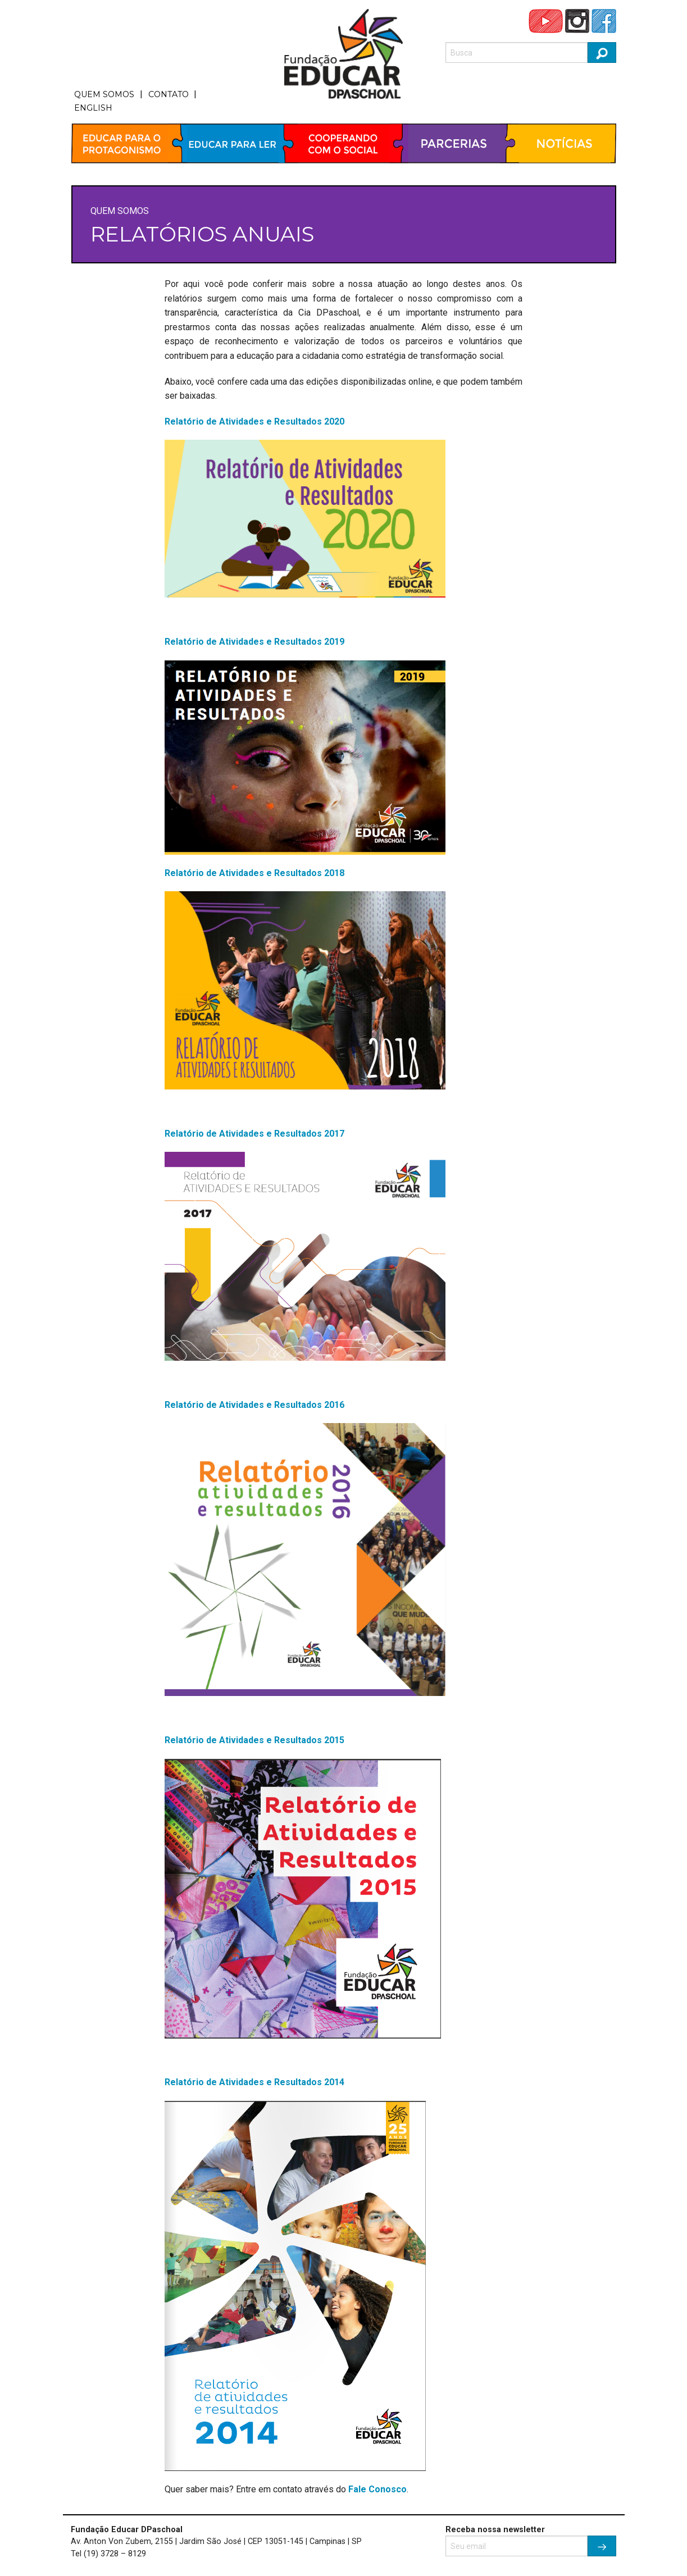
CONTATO (168, 94)
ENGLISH (93, 108)
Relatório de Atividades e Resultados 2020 (254, 421)
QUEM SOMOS (104, 94)
